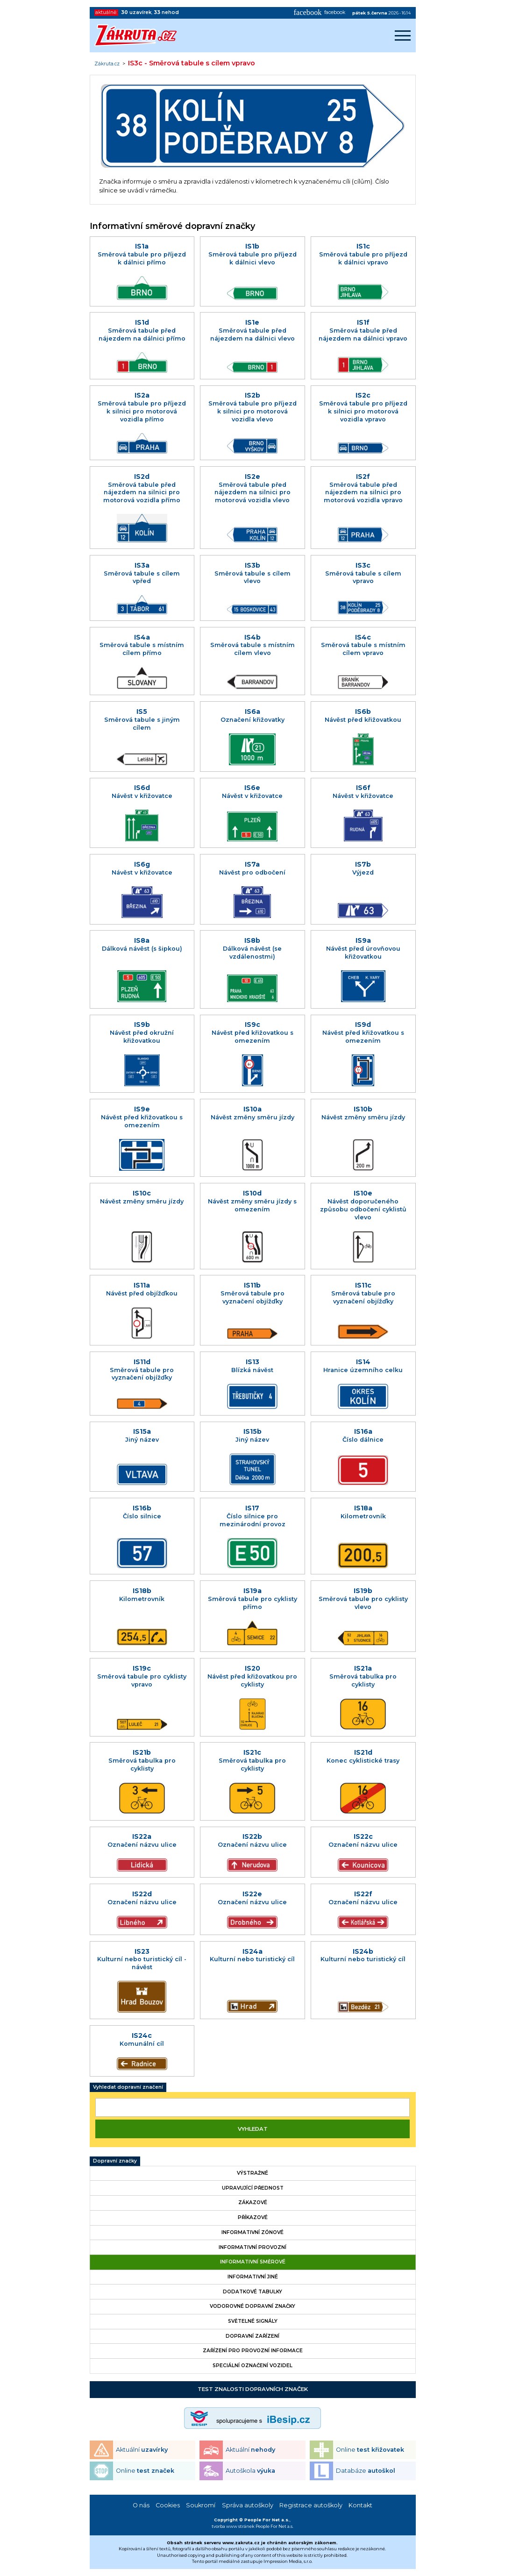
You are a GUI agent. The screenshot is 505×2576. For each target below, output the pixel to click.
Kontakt (360, 2505)
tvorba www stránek (233, 2526)
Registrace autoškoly (310, 2505)
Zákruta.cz (107, 64)
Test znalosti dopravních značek (253, 2389)
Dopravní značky (115, 2161)
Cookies (168, 2505)
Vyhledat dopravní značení (128, 2087)
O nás (141, 2505)
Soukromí (200, 2505)
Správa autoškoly (247, 2505)
